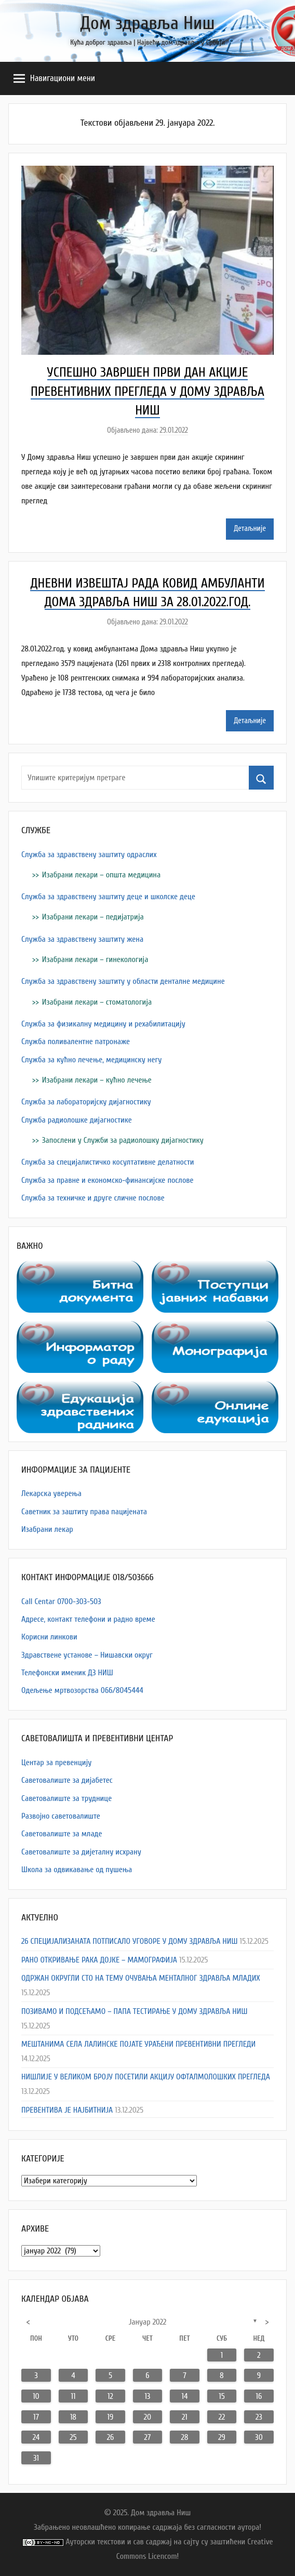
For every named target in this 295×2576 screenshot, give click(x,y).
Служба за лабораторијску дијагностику (86, 1101)
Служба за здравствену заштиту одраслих (89, 854)
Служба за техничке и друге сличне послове (93, 1198)
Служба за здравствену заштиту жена (82, 939)
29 (221, 2437)
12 (110, 2396)
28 (185, 2437)
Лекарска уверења (51, 1493)
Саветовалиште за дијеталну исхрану (81, 1852)
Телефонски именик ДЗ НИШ (67, 1672)
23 (259, 2417)
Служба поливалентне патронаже (75, 1041)
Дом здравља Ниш (147, 23)
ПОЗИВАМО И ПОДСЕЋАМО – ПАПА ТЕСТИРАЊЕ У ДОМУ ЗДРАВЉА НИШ (134, 2011)
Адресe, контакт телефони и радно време (88, 1619)
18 (73, 2417)
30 (259, 2437)
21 (184, 2417)
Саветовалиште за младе (61, 1833)
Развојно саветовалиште (60, 1816)
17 (36, 2417)
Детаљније (250, 528)
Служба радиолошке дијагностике (76, 1120)
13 (147, 2396)
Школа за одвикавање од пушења (76, 1869)
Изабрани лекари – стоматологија (97, 1002)
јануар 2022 (148, 2322)
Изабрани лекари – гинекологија (95, 959)
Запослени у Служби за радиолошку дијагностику (123, 1140)
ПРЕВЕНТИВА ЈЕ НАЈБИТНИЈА (67, 2110)
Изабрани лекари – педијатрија (93, 917)
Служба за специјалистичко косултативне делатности (107, 1162)
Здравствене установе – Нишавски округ (87, 1655)
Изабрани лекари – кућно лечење (97, 1080)
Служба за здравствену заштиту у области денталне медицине (123, 981)
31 (36, 2458)
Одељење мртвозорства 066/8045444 (82, 1690)
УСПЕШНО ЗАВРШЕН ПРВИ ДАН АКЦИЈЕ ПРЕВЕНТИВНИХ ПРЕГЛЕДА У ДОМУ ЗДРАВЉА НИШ (147, 391)
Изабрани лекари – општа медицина (101, 874)
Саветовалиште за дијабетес (67, 1780)
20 (147, 2417)
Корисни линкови (49, 1636)
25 (73, 2437)
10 (36, 2396)
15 (222, 2396)
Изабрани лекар (47, 1529)
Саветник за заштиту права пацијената (84, 1511)
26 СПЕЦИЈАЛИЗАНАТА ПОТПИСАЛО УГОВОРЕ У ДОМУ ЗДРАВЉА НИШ (129, 1941)
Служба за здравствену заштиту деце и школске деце (108, 896)
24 (36, 2437)
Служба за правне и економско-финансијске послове (107, 1180)
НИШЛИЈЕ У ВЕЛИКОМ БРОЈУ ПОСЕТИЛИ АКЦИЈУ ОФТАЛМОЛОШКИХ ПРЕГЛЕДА (145, 2076)
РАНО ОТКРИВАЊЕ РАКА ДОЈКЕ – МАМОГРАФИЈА (99, 1960)
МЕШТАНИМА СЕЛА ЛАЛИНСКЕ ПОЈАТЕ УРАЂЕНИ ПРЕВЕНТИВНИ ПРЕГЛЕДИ (138, 2044)
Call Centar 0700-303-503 (61, 1601)
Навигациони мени (54, 78)
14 (184, 2396)
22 (222, 2417)
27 (147, 2437)
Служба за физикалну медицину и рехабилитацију (103, 1024)
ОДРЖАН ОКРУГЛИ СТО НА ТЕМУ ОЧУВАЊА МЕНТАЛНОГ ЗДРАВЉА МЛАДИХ (140, 1978)
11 (73, 2396)
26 (110, 2437)
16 (259, 2396)
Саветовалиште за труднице (66, 1798)
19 (111, 2417)
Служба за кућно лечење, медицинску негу (91, 1059)
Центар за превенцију (56, 1762)
